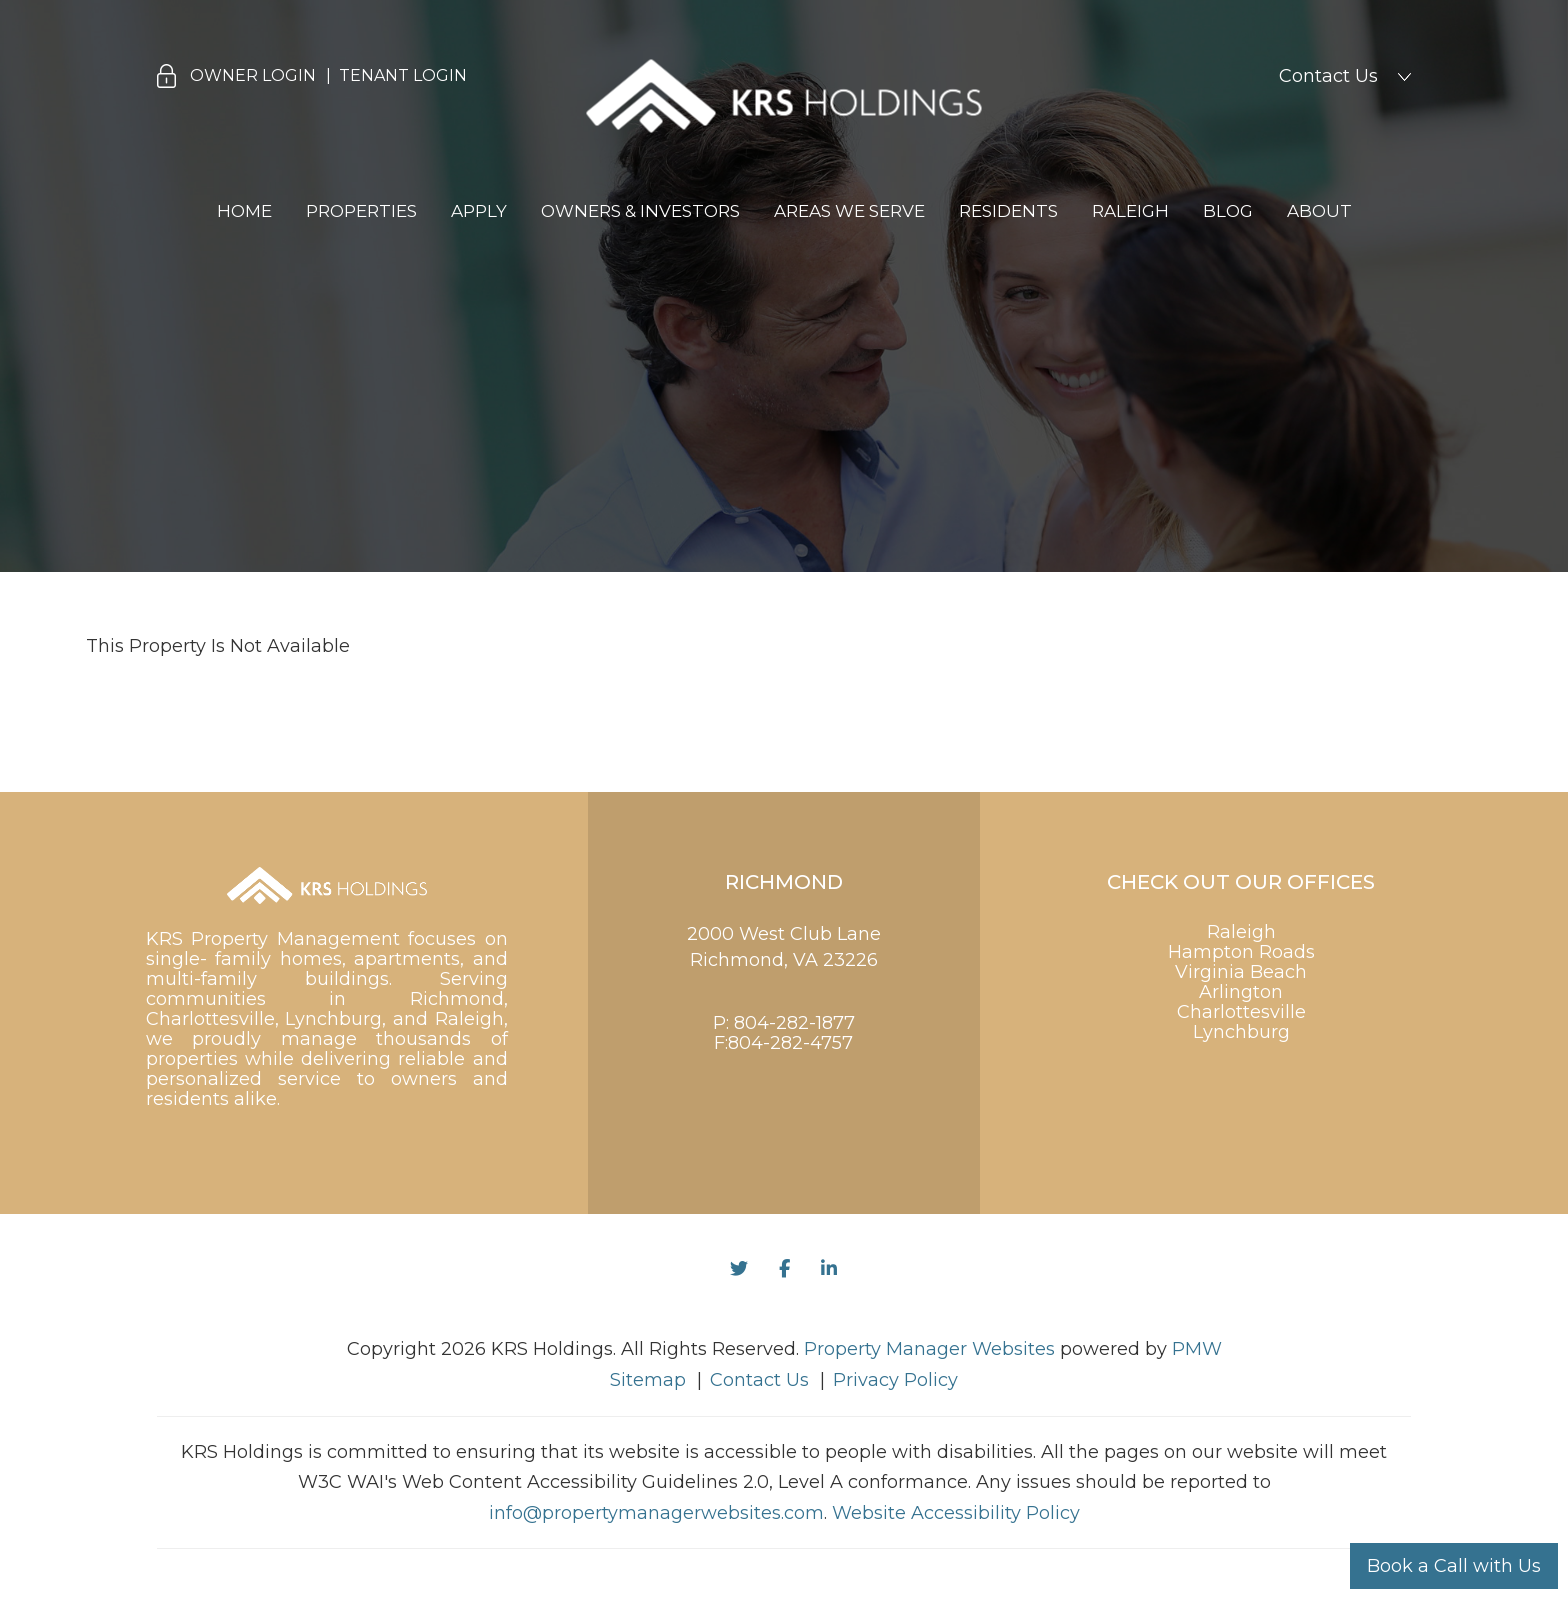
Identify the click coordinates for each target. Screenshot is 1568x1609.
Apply (479, 211)
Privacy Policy (895, 1380)
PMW (1197, 1349)
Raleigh (1130, 211)
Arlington (1241, 992)
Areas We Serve (849, 211)
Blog (1228, 211)
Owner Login (253, 75)
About (1319, 211)
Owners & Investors (640, 211)
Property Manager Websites (929, 1349)
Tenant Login (403, 75)
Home (244, 211)
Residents (1008, 211)
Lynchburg (1241, 1032)
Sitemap (648, 1380)
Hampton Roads (1241, 952)
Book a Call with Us (1454, 1566)
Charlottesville (1241, 1012)
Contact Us (1328, 76)
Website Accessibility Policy (956, 1513)
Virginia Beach (1241, 972)
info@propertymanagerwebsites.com (656, 1513)
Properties (361, 211)
